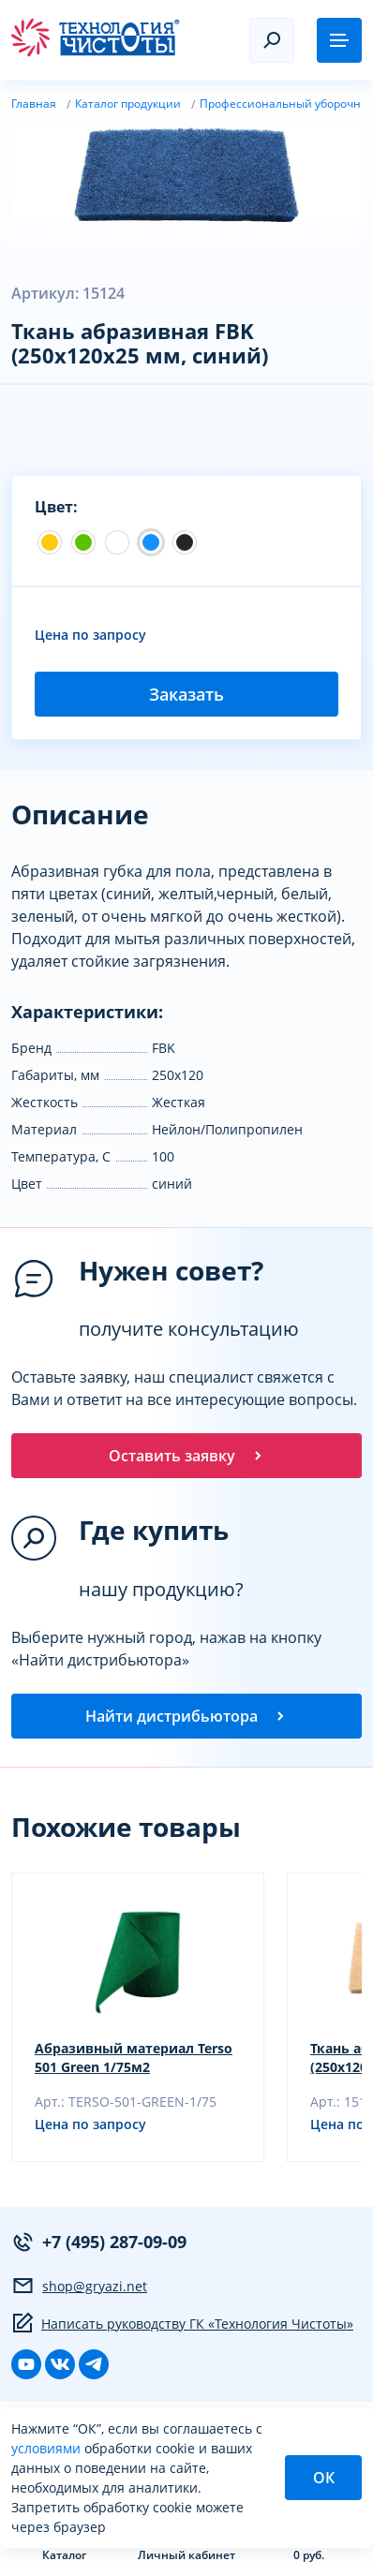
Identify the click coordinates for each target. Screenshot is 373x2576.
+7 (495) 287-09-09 (98, 2242)
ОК (324, 2477)
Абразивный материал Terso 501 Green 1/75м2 (133, 2057)
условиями (47, 2448)
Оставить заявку (187, 1455)
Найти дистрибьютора (186, 1716)
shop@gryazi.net (79, 2285)
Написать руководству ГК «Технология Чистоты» (182, 2323)
